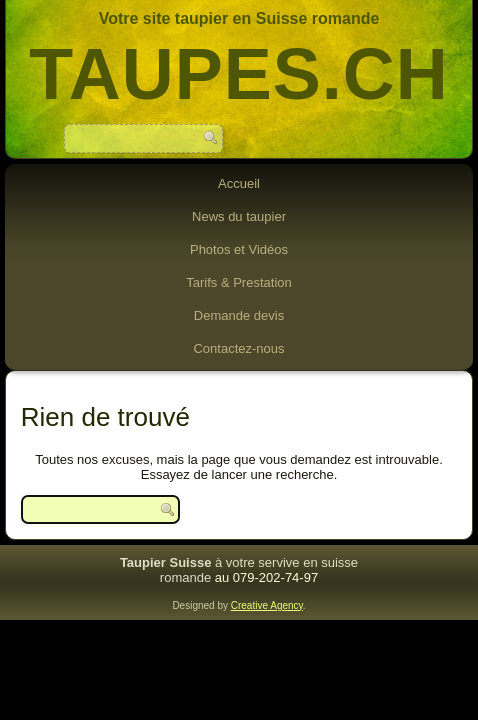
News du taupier (239, 216)
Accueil (239, 183)
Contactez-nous (238, 348)
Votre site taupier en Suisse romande (239, 18)
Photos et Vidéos (239, 249)
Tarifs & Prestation (239, 282)
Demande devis (239, 315)
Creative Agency (267, 605)
